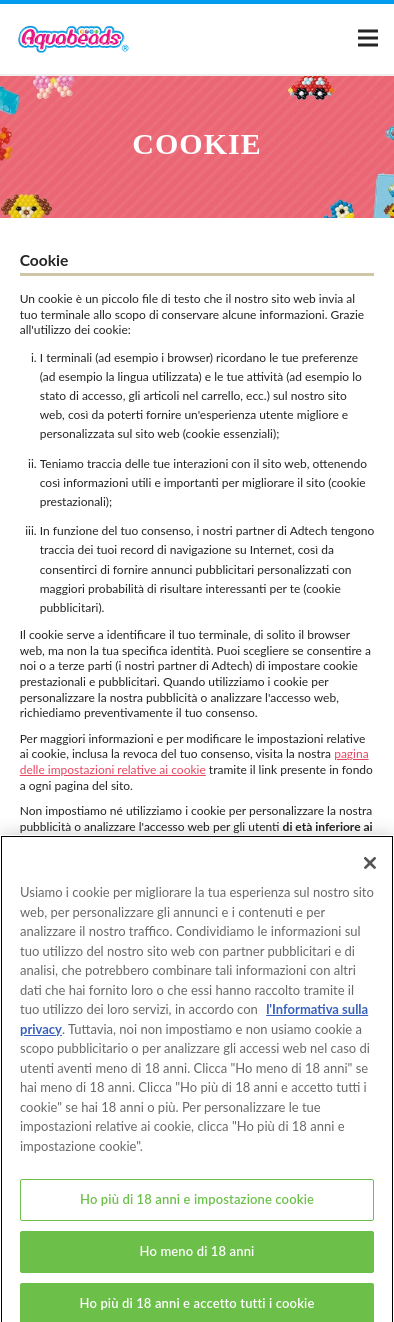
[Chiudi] (370, 872)
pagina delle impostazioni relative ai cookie (194, 761)
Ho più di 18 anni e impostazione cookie (197, 1208)
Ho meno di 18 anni (197, 1260)
